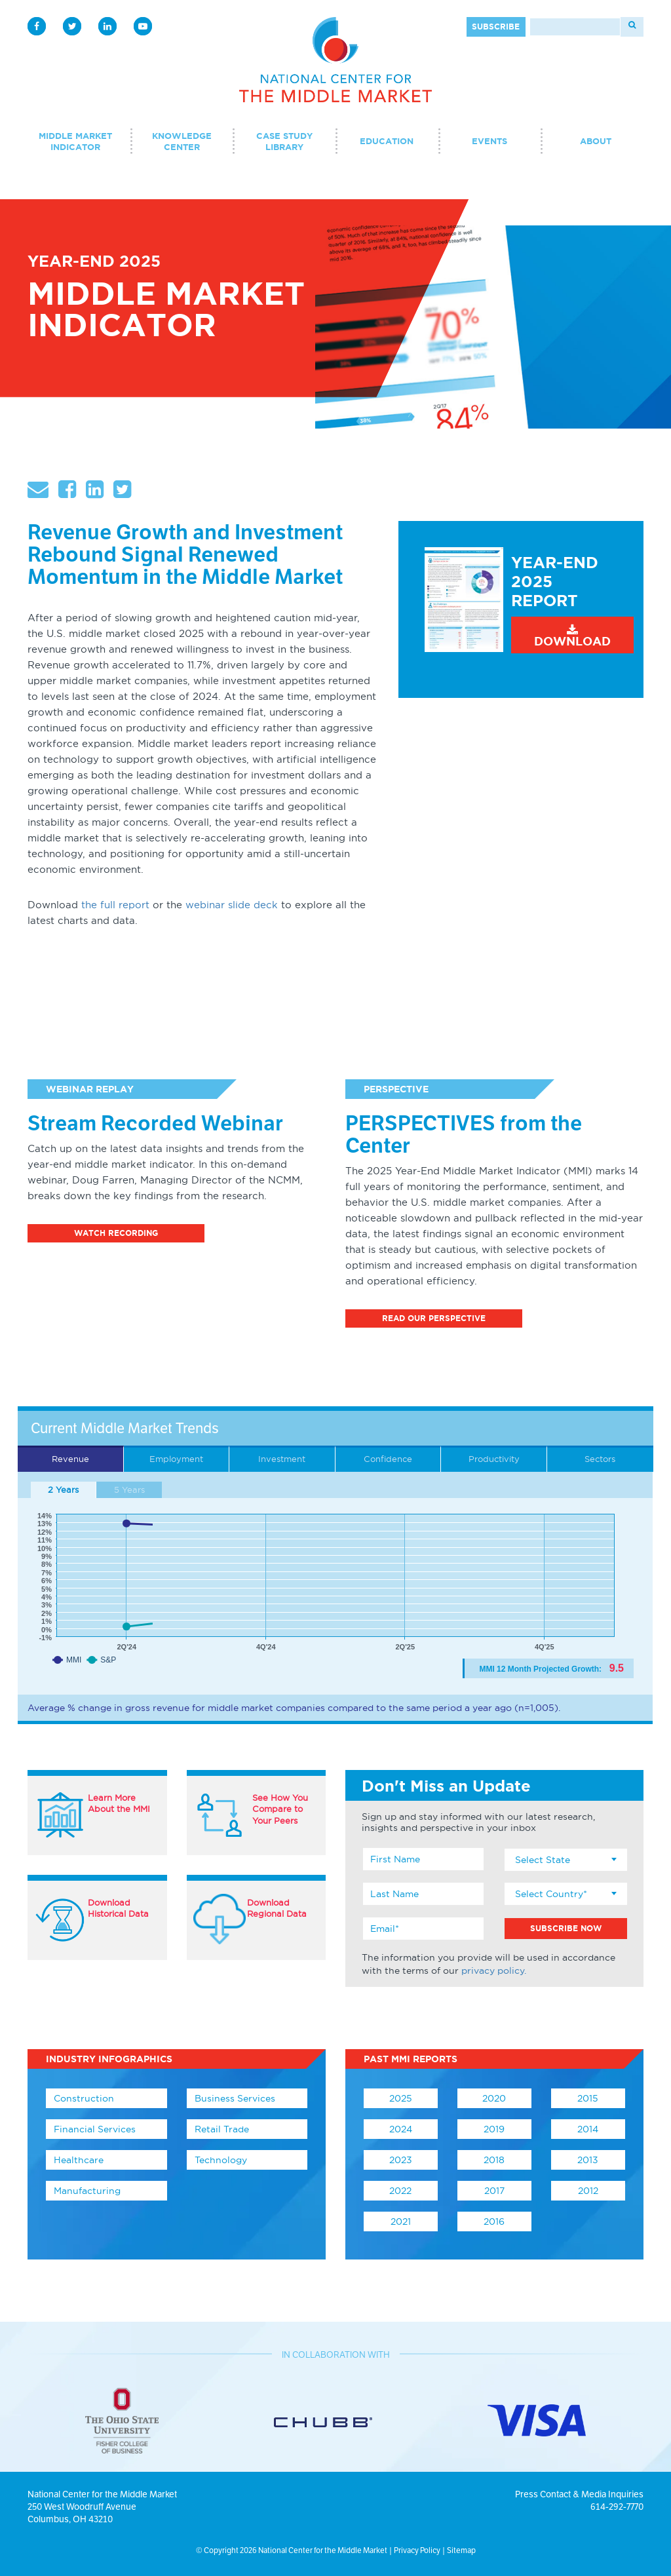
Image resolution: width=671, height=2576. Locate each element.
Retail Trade (222, 2129)
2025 (400, 2098)
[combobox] (566, 1860)
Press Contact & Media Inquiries (579, 2494)
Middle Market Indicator (75, 141)
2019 (494, 2129)
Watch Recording (116, 1233)
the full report (115, 904)
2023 (400, 2160)
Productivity (494, 1458)
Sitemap (461, 2550)
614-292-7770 (616, 2506)
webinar (205, 904)
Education (386, 141)
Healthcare (79, 2160)
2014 (587, 2129)
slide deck (251, 904)
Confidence (388, 1458)
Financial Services (95, 2129)
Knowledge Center (182, 141)
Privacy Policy (417, 2550)
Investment (281, 1458)
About (595, 141)
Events (489, 141)
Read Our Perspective (434, 1318)
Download (572, 636)
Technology (221, 2160)
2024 (400, 2129)
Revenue (70, 1458)
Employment (176, 1458)
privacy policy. (493, 1970)
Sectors (600, 1458)
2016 (494, 2221)
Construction (84, 2098)
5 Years (129, 1489)
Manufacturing (87, 2190)
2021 (401, 2221)
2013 (587, 2160)
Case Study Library (284, 141)
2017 (494, 2190)
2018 (494, 2160)
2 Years (63, 1489)
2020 (494, 2098)
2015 (587, 2098)
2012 (588, 2190)
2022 (400, 2190)
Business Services (235, 2098)
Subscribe (496, 26)
